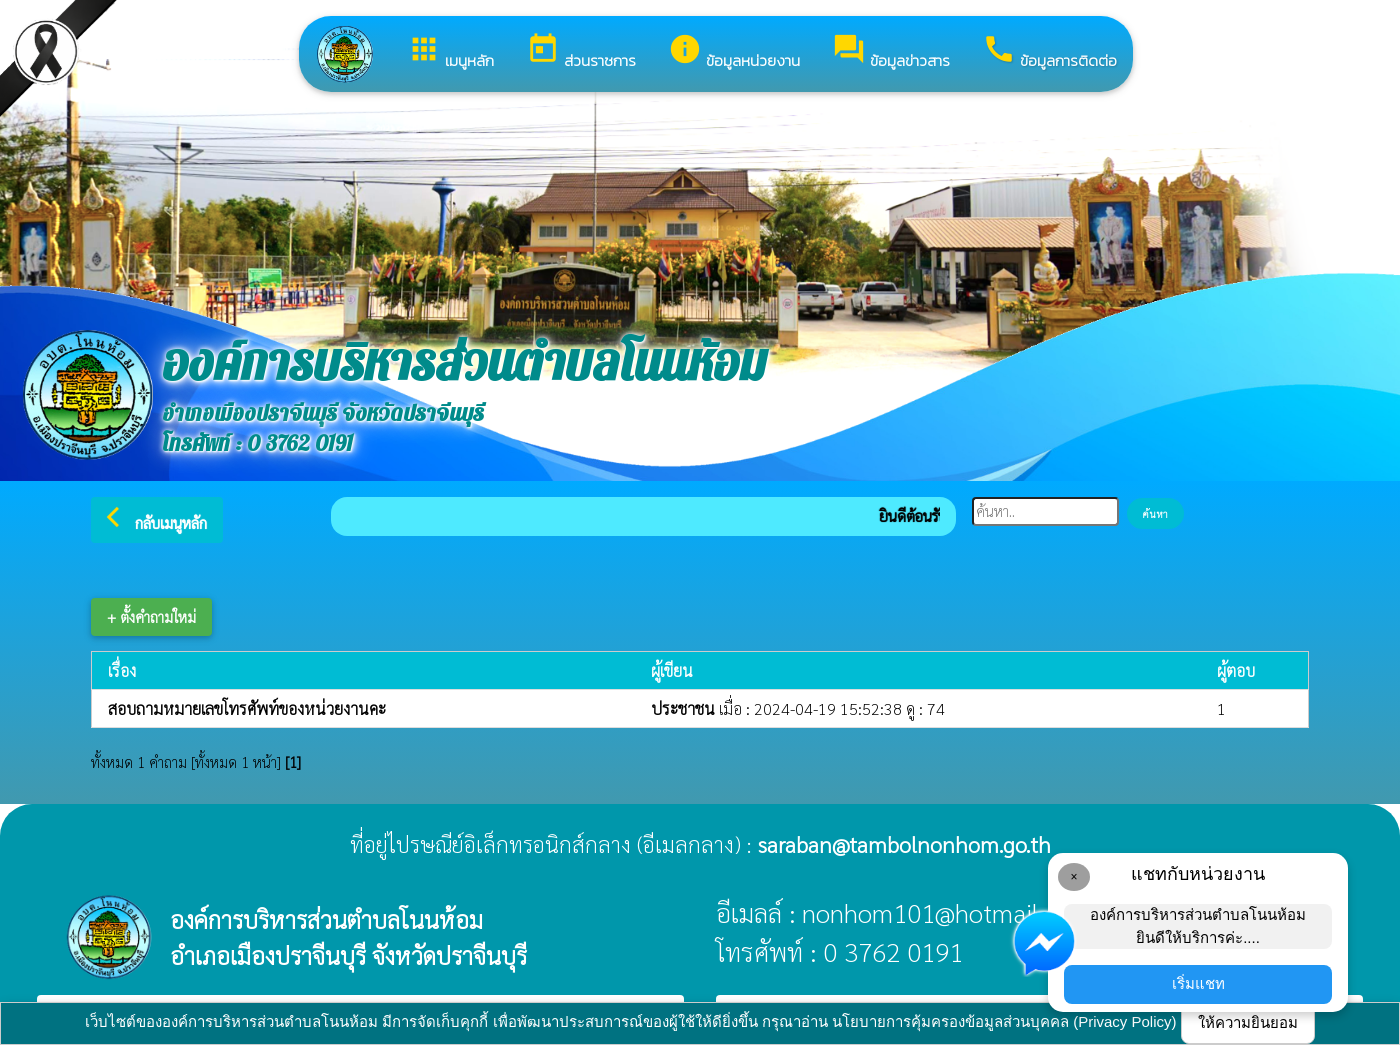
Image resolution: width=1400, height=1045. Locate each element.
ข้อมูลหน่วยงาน (734, 52)
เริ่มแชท (1198, 983)
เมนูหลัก (450, 52)
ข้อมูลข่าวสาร (891, 52)
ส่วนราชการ (581, 52)
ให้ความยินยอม (1248, 1022)
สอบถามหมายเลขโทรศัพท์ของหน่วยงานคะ (247, 708)
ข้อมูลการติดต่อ (1049, 52)
